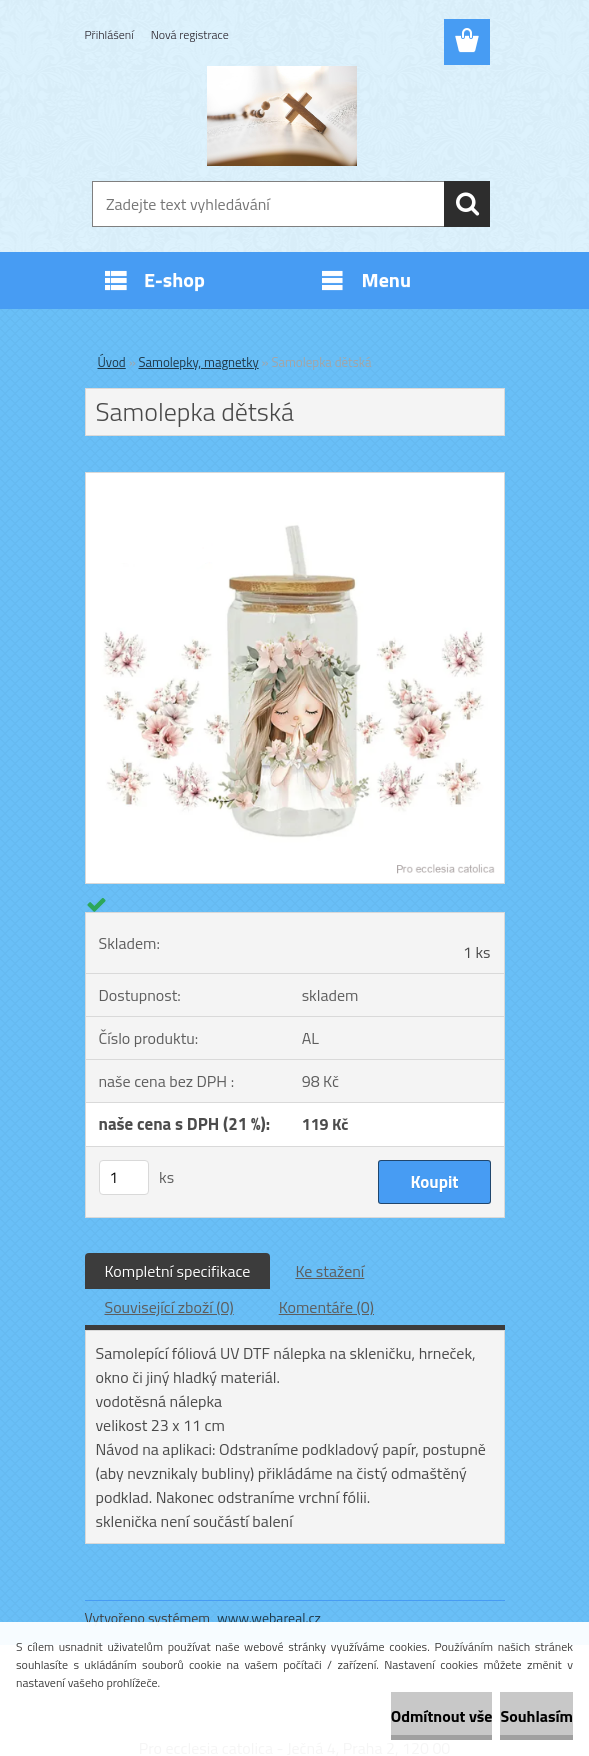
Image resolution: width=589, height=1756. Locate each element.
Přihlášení (109, 34)
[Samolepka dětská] (295, 481)
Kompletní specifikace (178, 1271)
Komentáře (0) (326, 1307)
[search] (467, 204)
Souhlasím (536, 1716)
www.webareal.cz (269, 1617)
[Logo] (282, 116)
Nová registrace (190, 34)
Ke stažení (329, 1271)
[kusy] (124, 1177)
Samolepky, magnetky (199, 362)
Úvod (112, 362)
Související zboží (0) (169, 1307)
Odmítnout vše (442, 1716)
